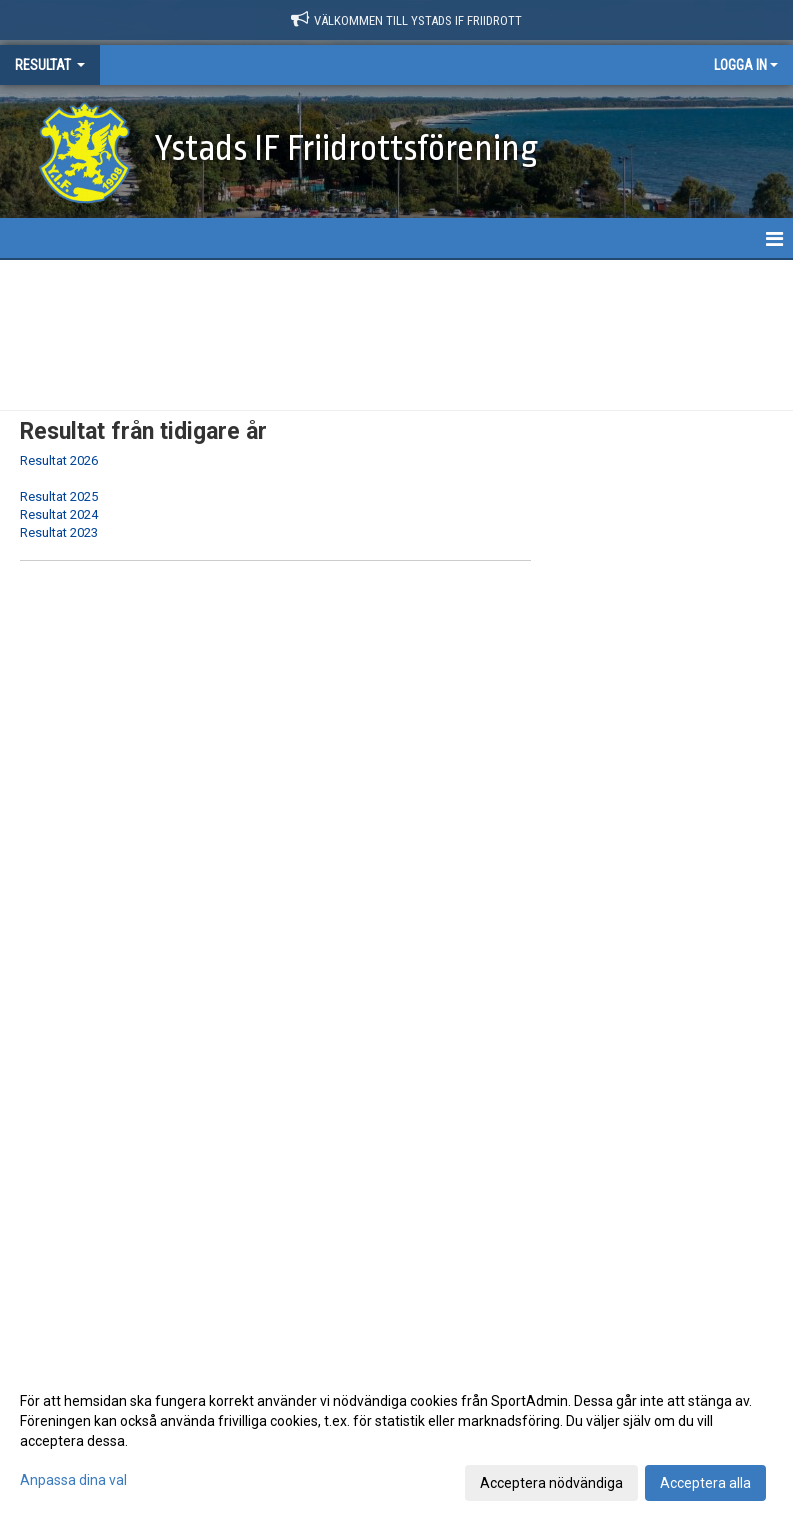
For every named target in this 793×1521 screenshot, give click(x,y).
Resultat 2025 (59, 496)
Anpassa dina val (73, 1480)
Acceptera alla (705, 1483)
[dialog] (396, 1441)
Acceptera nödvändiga (551, 1483)
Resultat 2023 (59, 532)
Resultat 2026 (59, 460)
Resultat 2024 (59, 514)
